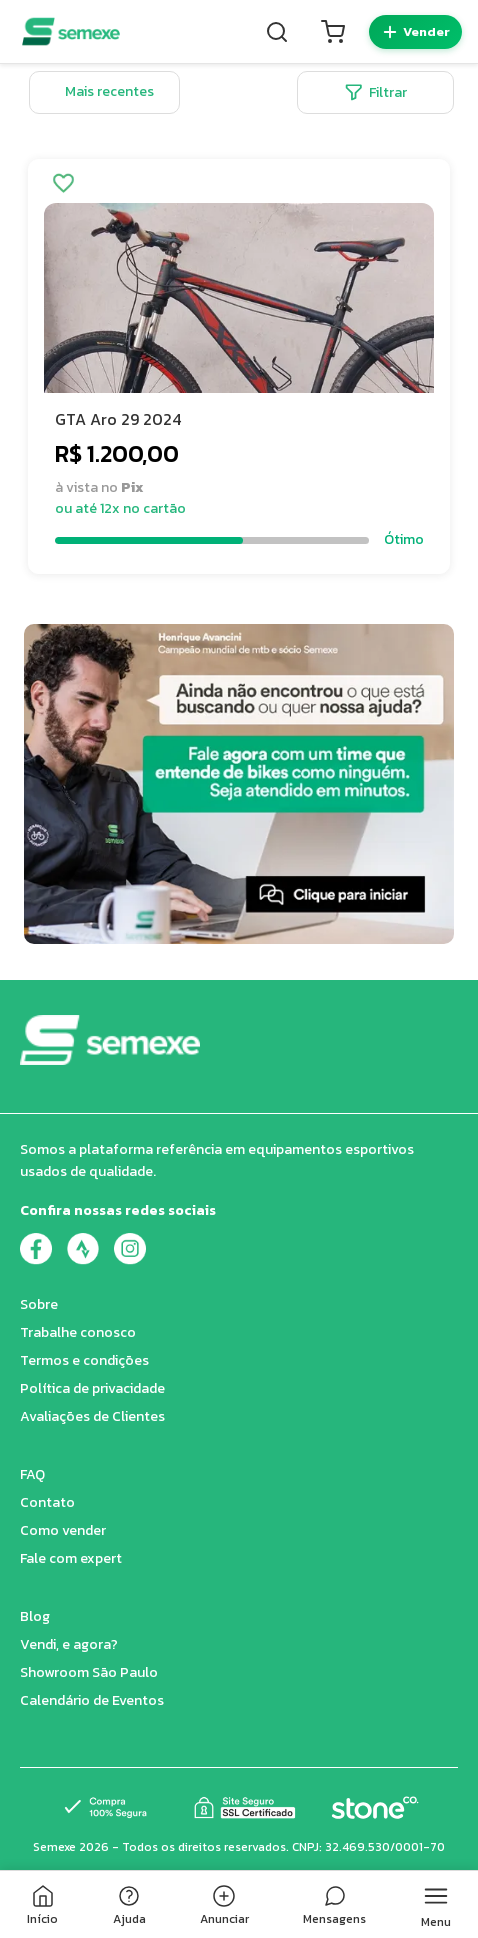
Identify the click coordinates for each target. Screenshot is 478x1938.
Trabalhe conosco (78, 1332)
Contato (47, 1502)
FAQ (32, 1474)
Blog (35, 1616)
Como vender (63, 1530)
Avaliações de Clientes (92, 1416)
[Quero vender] (415, 32)
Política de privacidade (92, 1388)
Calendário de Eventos (92, 1700)
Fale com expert (71, 1558)
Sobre (39, 1304)
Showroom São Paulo (89, 1672)
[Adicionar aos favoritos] (63, 185)
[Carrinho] (333, 32)
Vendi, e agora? (69, 1644)
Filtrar (376, 92)
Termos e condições (84, 1360)
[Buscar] (277, 32)
